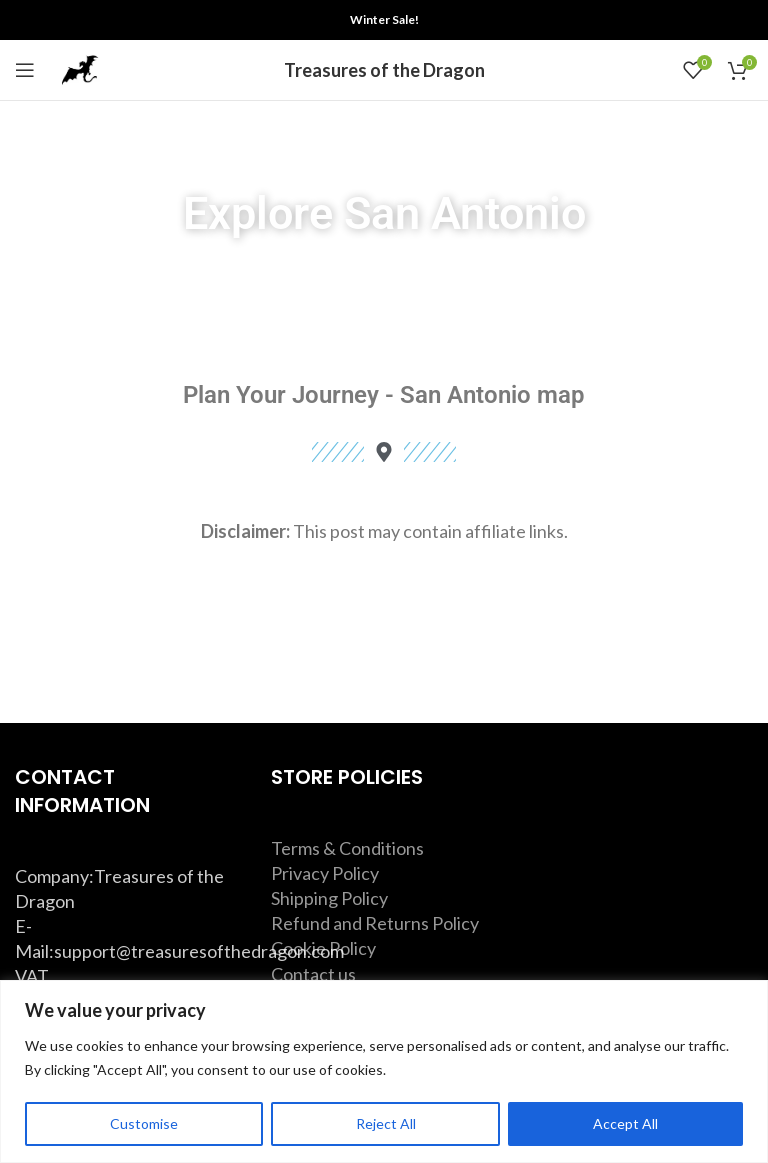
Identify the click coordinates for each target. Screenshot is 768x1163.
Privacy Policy (325, 873)
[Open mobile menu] (25, 70)
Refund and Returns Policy (375, 923)
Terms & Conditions (347, 848)
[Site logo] (80, 68)
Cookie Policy (323, 948)
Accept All (625, 1123)
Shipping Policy (329, 898)
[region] (384, 1071)
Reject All (386, 1123)
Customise (144, 1123)
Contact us (313, 974)
